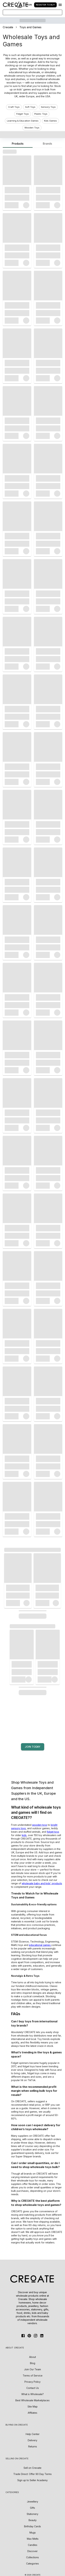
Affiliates (32, 2412)
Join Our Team (32, 2369)
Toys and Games (30, 27)
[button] (14, 107)
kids (24, 1835)
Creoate (8, 27)
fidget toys (53, 1831)
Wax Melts (32, 2538)
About (32, 2356)
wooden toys (39, 1824)
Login (28, 4)
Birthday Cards (32, 2526)
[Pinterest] (29, 2335)
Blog (32, 2363)
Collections (32, 2557)
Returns (32, 2446)
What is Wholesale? (32, 2394)
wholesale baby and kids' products (42, 1883)
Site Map (33, 2406)
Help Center (33, 2434)
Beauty (33, 2520)
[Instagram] (35, 2335)
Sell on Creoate (32, 1758)
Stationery (32, 2513)
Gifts (32, 2507)
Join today (32, 1746)
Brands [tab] (47, 143)
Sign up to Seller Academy (32, 2480)
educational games (40, 1945)
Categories (32, 2563)
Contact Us (32, 2387)
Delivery (32, 2440)
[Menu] (60, 4)
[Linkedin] (42, 2335)
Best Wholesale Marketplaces (32, 2400)
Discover (32, 2551)
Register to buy (45, 4)
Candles (32, 2544)
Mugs (32, 2532)
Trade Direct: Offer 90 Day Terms (32, 2474)
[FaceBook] (23, 2335)
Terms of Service (32, 2375)
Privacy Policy (32, 2381)
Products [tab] (18, 145)
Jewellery (32, 2501)
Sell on (32, 2467)
